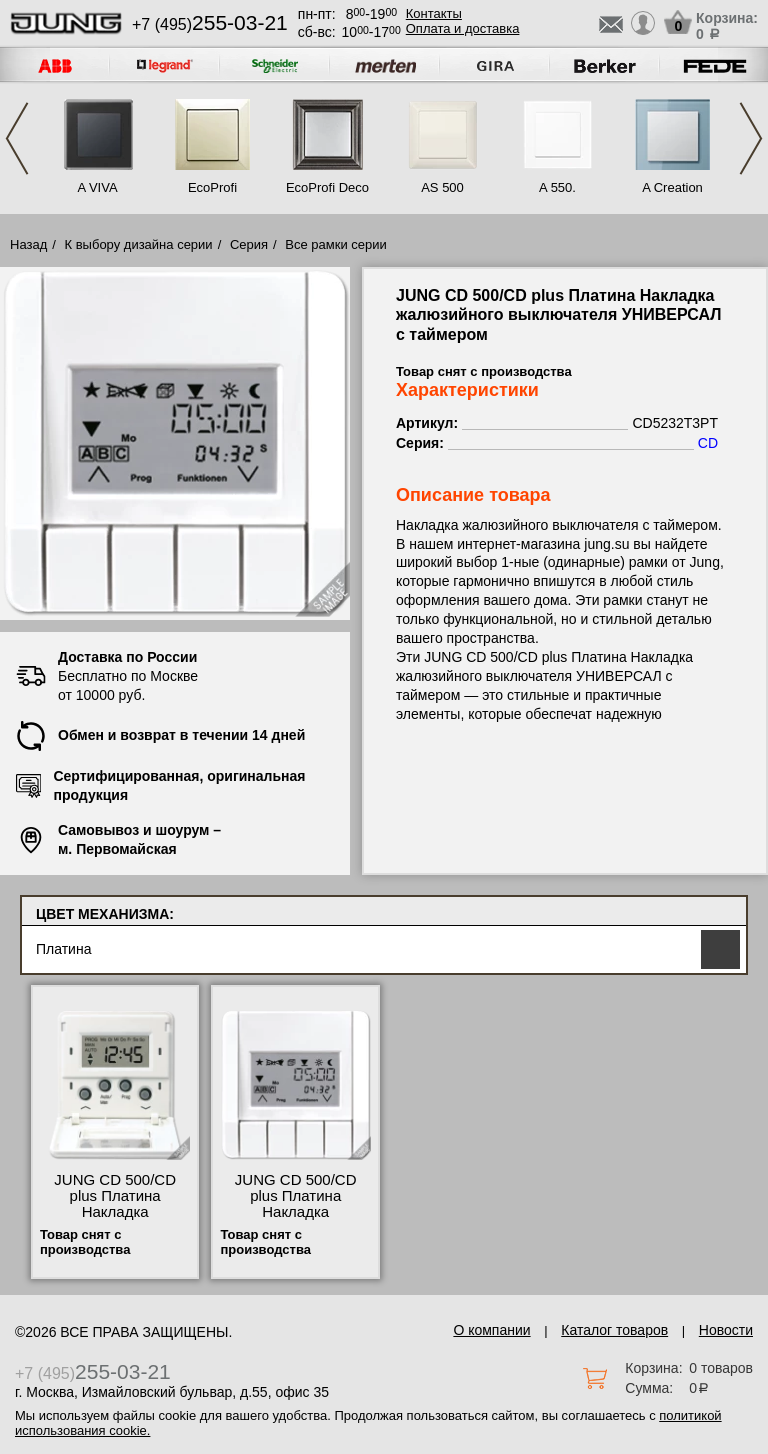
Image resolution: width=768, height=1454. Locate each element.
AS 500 (442, 187)
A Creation (672, 187)
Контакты (434, 13)
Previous (17, 138)
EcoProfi (212, 187)
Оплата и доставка (463, 28)
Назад (28, 244)
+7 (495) (210, 24)
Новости (726, 1330)
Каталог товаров (614, 1330)
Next (751, 138)
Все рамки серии (335, 244)
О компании (491, 1330)
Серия (249, 244)
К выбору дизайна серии (139, 244)
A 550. (557, 187)
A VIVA (97, 187)
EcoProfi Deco (327, 187)
